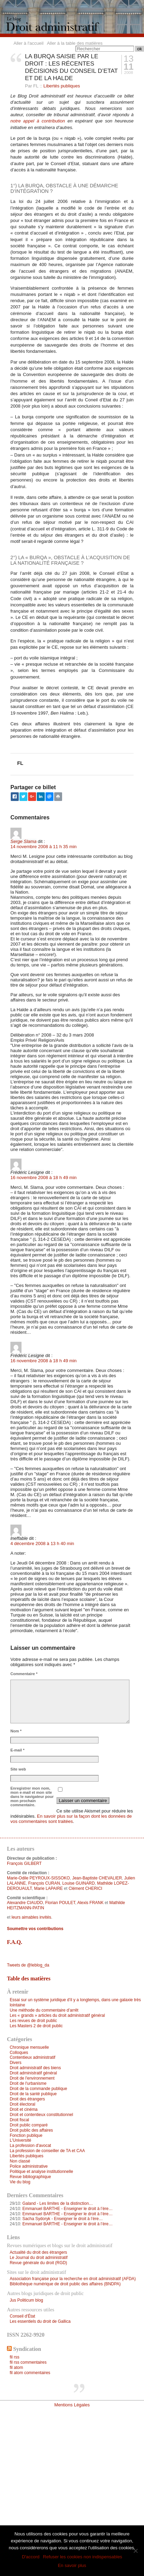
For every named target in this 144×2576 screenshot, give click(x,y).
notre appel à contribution (37, 120)
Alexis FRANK (90, 1902)
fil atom (16, 2367)
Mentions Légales (72, 2404)
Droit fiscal (19, 2119)
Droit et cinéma (23, 2109)
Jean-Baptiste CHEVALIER (97, 1878)
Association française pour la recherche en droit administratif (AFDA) (73, 2278)
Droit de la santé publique (33, 2093)
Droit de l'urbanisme (28, 2083)
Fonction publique (26, 2135)
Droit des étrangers (27, 2099)
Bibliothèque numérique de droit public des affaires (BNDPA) (65, 2283)
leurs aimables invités (31, 1917)
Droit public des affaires (31, 2130)
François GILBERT (24, 1863)
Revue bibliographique (30, 2176)
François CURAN (44, 1883)
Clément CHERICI (85, 1888)
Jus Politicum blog (26, 2300)
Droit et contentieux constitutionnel (41, 2114)
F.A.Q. (14, 1942)
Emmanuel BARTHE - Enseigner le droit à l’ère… (67, 2208)
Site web (18, 1769)
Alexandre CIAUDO (25, 1902)
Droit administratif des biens (35, 2067)
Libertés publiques (61, 85)
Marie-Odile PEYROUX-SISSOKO (38, 1878)
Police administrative (29, 2166)
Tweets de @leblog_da (28, 1965)
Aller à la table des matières (74, 43)
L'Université (20, 2140)
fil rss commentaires (28, 2362)
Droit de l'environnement (32, 2078)
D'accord (31, 2556)
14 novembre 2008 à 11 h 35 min (43, 846)
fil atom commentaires (30, 2372)
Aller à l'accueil (28, 43)
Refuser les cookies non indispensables (82, 2556)
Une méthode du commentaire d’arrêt (44, 2010)
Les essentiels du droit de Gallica (40, 2321)
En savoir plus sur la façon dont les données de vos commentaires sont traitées (71, 1819)
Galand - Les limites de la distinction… (57, 2203)
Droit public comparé (29, 2125)
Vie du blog (20, 2182)
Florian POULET (60, 1902)
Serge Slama (23, 841)
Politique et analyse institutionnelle (41, 2171)
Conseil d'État (22, 2316)
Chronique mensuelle (29, 2047)
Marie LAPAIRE (48, 1888)
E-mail (17, 1750)
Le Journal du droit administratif (39, 2257)
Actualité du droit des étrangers (38, 2252)
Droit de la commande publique (38, 2088)
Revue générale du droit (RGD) (38, 2262)
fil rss (14, 2357)
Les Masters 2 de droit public (36, 2025)
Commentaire (23, 1674)
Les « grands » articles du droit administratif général (57, 2015)
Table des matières (28, 1978)
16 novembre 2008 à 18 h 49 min (43, 1177)
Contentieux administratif (33, 2057)
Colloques (19, 2052)
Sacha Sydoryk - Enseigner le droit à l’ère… (62, 2218)
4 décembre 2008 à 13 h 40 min (42, 1543)
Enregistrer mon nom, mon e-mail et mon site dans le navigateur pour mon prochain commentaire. (32, 1796)
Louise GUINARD (78, 1883)
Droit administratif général (33, 2073)
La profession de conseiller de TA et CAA (47, 2150)
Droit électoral (22, 2104)
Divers (16, 2062)
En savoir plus (72, 2565)
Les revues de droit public (33, 2020)
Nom (16, 1731)
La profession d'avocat (30, 2145)
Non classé (20, 2161)
